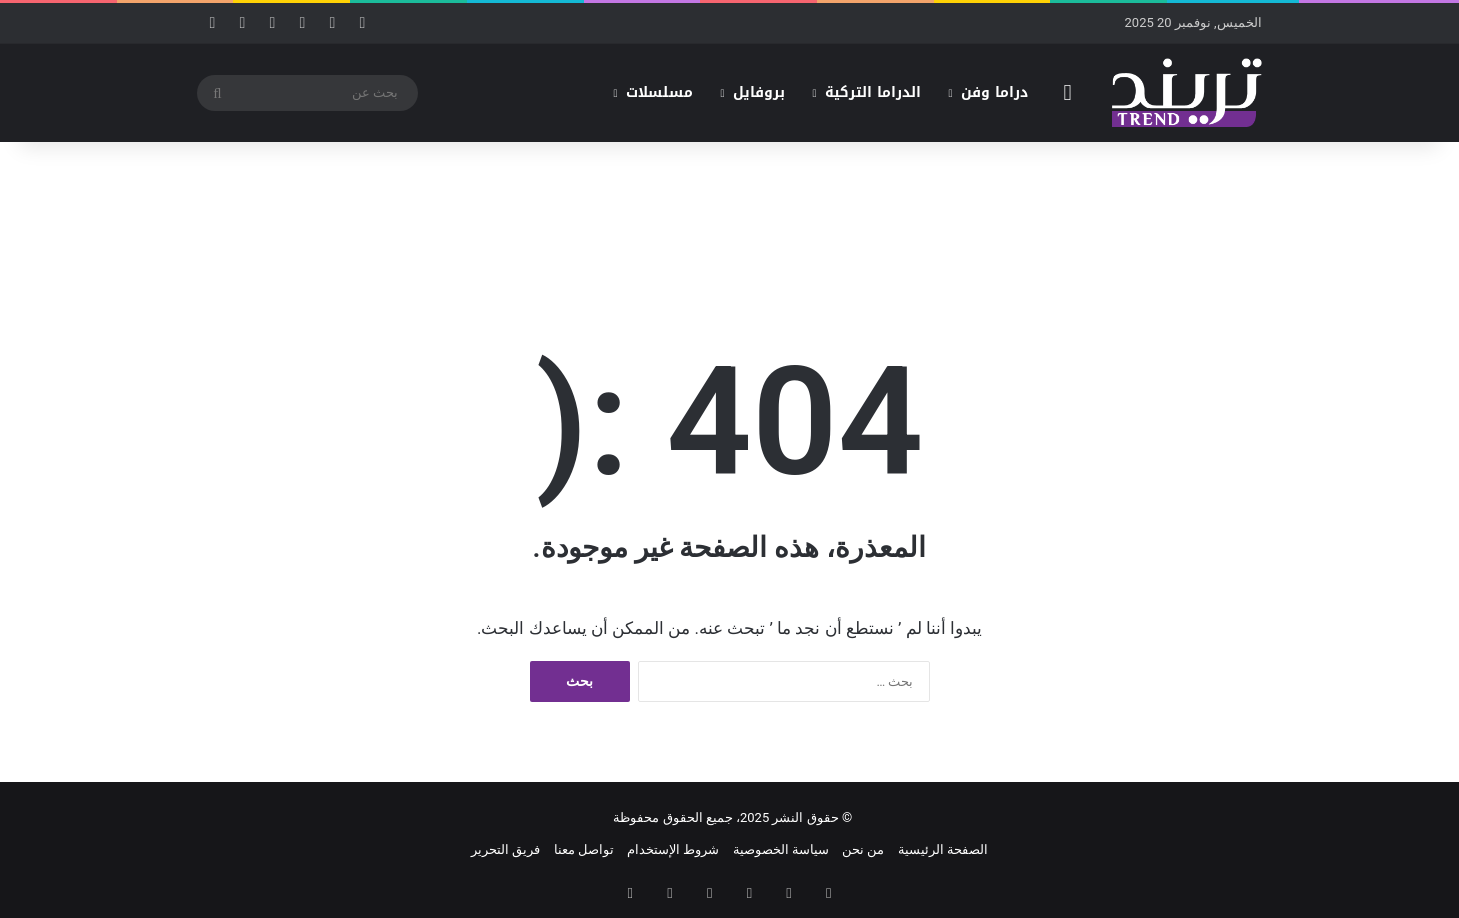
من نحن (863, 849)
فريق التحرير (505, 849)
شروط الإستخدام (673, 849)
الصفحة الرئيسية (943, 849)
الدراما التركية (873, 92)
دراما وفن (994, 92)
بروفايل (759, 92)
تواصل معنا (584, 849)
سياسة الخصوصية (781, 849)
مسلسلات (659, 92)
